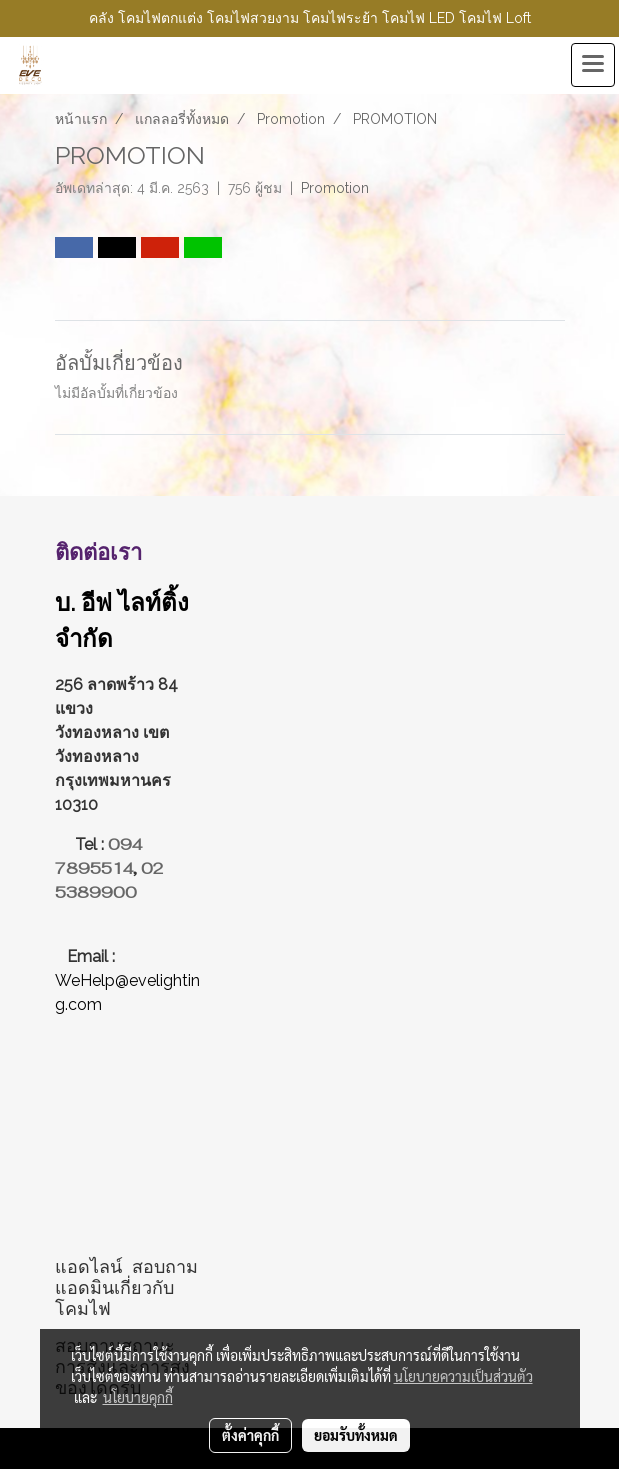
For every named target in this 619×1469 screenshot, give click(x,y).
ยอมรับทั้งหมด (356, 1435)
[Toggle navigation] (593, 65)
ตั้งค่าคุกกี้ (250, 1435)
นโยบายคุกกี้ (138, 1397)
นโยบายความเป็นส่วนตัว (463, 1376)
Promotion (335, 188)
